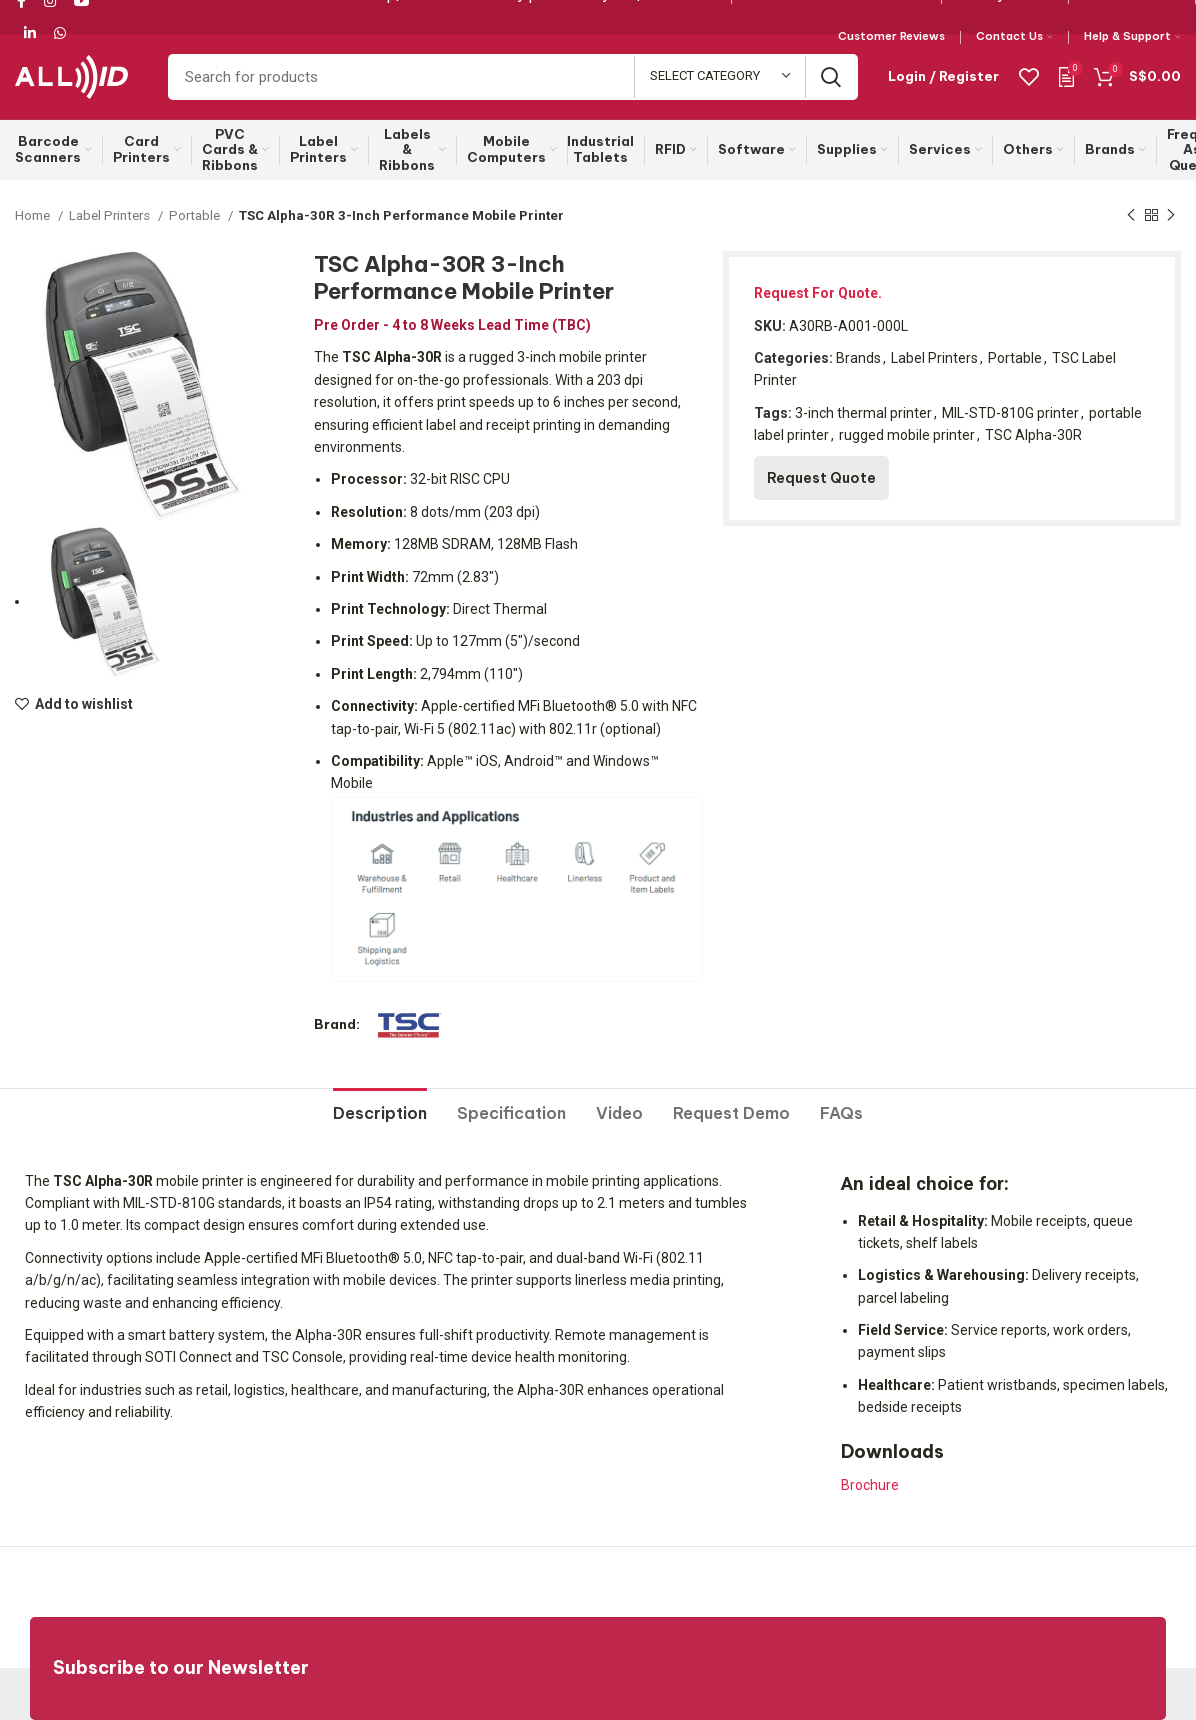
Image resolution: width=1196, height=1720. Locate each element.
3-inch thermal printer (863, 413)
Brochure (870, 1485)
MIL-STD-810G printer (1010, 413)
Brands (858, 358)
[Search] (513, 77)
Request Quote (821, 478)
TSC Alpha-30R (1033, 435)
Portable (196, 215)
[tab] (380, 1106)
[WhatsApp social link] (60, 33)
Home (34, 215)
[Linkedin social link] (30, 33)
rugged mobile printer (907, 435)
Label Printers (111, 215)
